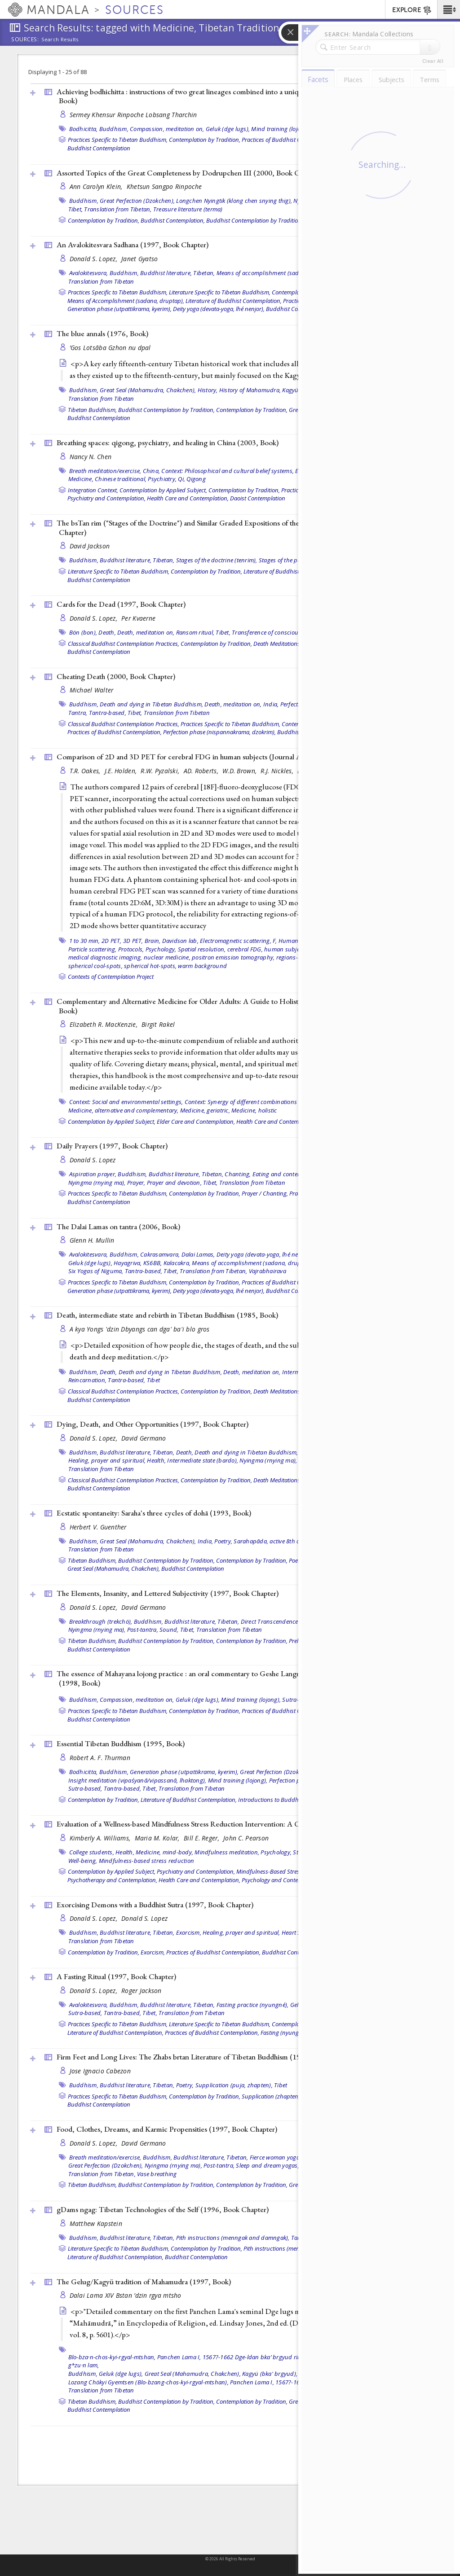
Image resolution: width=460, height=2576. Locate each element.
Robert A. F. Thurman (100, 1757)
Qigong (196, 479)
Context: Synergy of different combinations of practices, (258, 1102)
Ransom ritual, (195, 632)
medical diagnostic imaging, (105, 957)
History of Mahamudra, (250, 390)
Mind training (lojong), (281, 129)
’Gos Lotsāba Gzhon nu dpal (110, 347)
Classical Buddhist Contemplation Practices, (123, 644)
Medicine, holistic (254, 1110)
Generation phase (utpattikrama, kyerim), (119, 309)
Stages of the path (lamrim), (295, 560)
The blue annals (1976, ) (102, 333)
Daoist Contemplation (257, 498)
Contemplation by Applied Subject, (163, 490)
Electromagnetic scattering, (235, 941)
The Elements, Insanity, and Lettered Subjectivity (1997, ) (168, 1593)
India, (271, 704)
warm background (202, 966)
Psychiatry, (162, 479)
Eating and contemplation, (287, 1174)
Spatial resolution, (202, 949)
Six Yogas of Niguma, (96, 1271)
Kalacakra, (177, 1263)
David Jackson (90, 546)
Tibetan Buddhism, (92, 410)
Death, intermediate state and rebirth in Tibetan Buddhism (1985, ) (167, 1315)
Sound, (169, 1629)
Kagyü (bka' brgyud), (269, 2374)
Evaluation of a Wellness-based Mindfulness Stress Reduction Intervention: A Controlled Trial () (227, 1824)
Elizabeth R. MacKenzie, (105, 1024)
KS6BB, (152, 1263)
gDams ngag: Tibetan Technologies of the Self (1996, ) (163, 2209)
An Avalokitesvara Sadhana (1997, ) (132, 245)
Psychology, (161, 949)
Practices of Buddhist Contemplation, (289, 140)
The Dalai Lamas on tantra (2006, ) (118, 1226)
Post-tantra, (142, 1629)
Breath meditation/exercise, (105, 471)
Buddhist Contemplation (98, 148)
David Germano (143, 1438)
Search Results (60, 39)
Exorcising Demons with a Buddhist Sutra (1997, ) (155, 1905)
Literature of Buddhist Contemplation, (234, 301)
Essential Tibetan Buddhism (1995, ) (121, 1743)
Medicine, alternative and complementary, (123, 1110)
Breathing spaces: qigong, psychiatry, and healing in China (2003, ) (168, 442)
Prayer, (136, 1182)
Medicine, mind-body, (164, 1852)
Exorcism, (188, 1932)
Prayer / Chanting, (265, 1193)
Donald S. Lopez (93, 1160)
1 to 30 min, (84, 941)
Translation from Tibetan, (117, 209)
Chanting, (238, 1174)
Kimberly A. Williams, (101, 1838)
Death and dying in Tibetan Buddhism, (151, 704)
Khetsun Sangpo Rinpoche (164, 186)
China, (151, 471)
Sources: (25, 40)
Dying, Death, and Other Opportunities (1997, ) (152, 1424)
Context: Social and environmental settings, (126, 1102)
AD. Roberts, (202, 771)
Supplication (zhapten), (271, 2096)
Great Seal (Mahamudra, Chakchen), (148, 390)
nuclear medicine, (167, 957)
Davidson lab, (180, 941)
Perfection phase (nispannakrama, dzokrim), (219, 732)
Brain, (153, 941)
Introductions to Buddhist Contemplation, (291, 1800)
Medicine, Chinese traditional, (107, 479)
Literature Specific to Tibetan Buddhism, (219, 292)
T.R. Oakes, (86, 771)
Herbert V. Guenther (98, 1527)
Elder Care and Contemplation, (196, 1121)
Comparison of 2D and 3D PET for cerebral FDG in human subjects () (188, 757)
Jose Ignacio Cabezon (100, 2071)
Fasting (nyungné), (284, 2032)
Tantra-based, (107, 713)
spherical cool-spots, (95, 966)
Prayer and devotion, (174, 1182)
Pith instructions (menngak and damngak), (233, 2238)
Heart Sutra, (298, 1932)
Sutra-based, (85, 1788)
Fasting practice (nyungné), (253, 2005)
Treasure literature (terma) (188, 209)
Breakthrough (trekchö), (101, 1621)
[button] (448, 9)
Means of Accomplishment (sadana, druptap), (125, 301)
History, (208, 390)
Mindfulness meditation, (227, 1852)
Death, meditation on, (145, 632)
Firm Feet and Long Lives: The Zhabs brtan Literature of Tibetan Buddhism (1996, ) (207, 2057)
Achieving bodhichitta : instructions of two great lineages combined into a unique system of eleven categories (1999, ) (236, 96)
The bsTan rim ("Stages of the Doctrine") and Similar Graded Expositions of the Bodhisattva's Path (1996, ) (226, 527)
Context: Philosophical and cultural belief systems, (227, 471)
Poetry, (223, 1541)
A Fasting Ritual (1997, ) (116, 1976)
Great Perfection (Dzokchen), (137, 201)
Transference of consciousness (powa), (283, 632)
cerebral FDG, (245, 949)
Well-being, (82, 1861)
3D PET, (133, 941)
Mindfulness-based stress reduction (147, 1861)
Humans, (291, 941)
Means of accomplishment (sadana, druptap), (277, 273)
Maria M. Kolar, (158, 1838)
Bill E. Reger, (202, 1838)
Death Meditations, (277, 644)
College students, (91, 1852)
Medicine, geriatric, (205, 1110)
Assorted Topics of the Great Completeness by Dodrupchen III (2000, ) (189, 173)
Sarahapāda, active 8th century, (276, 1541)
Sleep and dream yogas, (267, 2165)
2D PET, (112, 941)
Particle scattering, (92, 949)
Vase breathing (157, 2174)
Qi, (181, 479)
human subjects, (286, 949)
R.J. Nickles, (278, 771)
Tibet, (75, 209)
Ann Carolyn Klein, (97, 186)
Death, (107, 632)
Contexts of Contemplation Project (111, 977)
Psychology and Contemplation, (282, 1880)
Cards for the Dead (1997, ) (121, 604)
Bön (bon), (83, 632)
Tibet (153, 1380)
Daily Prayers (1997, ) (112, 1146)
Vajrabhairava (267, 1271)
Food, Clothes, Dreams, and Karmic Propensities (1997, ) (167, 2129)
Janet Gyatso (139, 258)
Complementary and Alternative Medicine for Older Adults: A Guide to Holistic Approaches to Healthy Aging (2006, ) (238, 1006)
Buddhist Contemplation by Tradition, (254, 220)
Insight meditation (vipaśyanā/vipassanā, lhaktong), (137, 1780)
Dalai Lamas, (198, 1254)
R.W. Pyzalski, (161, 771)
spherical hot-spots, (150, 966)
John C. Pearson (246, 1838)
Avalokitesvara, (88, 273)
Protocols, (131, 949)
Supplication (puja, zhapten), (234, 2085)
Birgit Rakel (158, 1024)
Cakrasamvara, (160, 1254)
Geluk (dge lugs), (228, 129)
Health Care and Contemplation (276, 1121)
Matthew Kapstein (96, 2223)
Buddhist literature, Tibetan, (177, 273)
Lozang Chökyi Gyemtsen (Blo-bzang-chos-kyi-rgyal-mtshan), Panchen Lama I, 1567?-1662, (188, 2382)
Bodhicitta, (83, 129)
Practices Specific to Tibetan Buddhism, (118, 140)
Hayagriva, (128, 1263)
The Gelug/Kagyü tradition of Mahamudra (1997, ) (144, 2282)
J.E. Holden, (122, 771)
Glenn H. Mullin (92, 1240)
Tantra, (78, 713)
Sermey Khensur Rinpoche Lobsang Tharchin (133, 114)
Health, (156, 1460)
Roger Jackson (141, 1990)
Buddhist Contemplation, (173, 220)
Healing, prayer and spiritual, (107, 1460)
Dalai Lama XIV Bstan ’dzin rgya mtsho (125, 2295)
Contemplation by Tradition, (204, 140)
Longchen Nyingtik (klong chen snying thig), (234, 201)
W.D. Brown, (240, 771)
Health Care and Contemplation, (188, 498)
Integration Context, (93, 490)
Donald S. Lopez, (94, 258)
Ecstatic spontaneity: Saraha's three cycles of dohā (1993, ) (154, 1513)
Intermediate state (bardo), (202, 1460)
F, (275, 941)
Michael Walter (92, 690)
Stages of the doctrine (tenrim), (216, 560)
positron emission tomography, (233, 957)
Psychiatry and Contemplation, (106, 498)
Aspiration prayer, (93, 1174)
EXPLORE (412, 10)
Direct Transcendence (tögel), (279, 1621)
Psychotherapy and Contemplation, (112, 1880)
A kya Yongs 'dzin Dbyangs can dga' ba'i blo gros (140, 1329)
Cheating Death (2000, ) (116, 676)
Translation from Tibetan (101, 281)
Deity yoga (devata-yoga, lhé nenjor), (219, 309)
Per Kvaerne (138, 618)
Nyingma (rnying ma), (97, 1182)
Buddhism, (113, 129)
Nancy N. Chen (91, 456)
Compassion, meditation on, (167, 129)
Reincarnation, (87, 1380)
